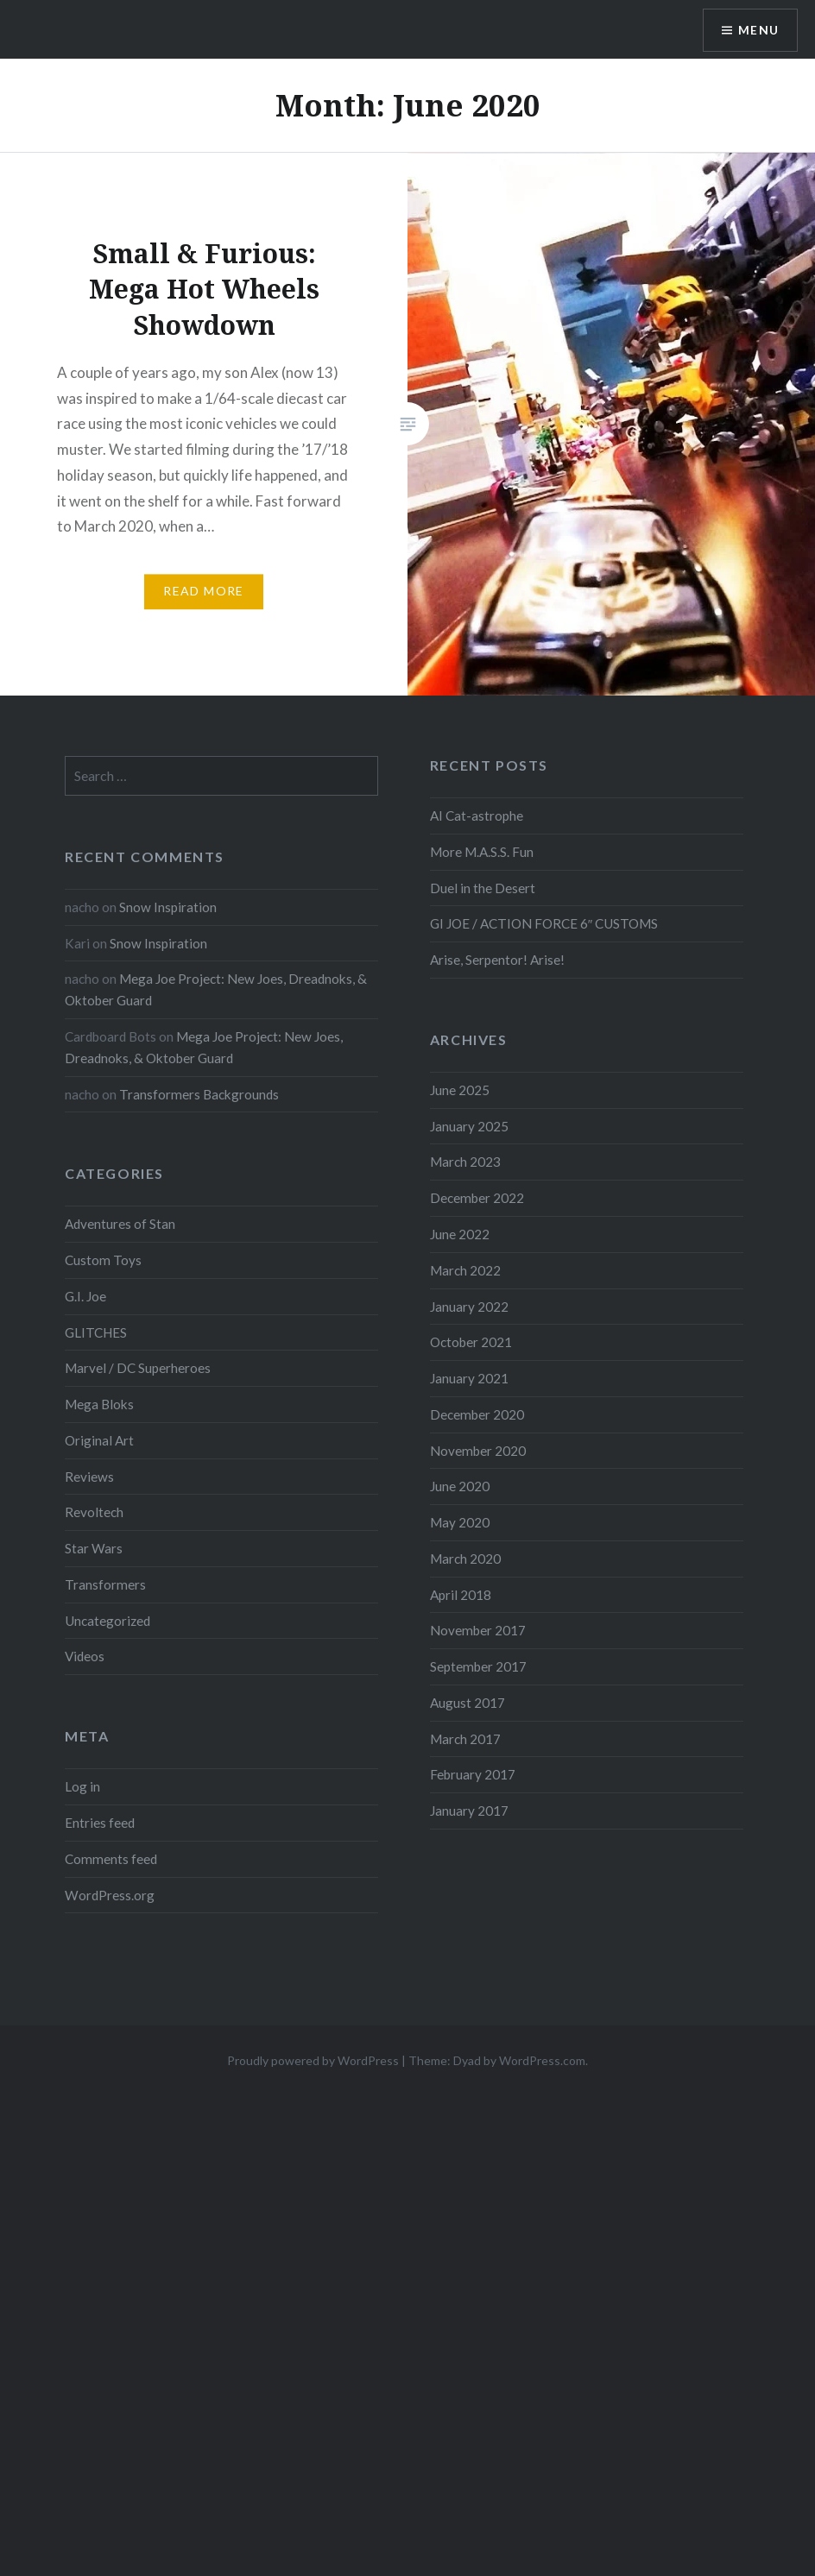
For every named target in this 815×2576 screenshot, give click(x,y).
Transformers (105, 1584)
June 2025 (460, 1090)
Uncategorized (107, 1620)
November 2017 (478, 1630)
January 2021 (469, 1378)
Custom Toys (103, 1260)
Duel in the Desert (482, 888)
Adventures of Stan (120, 1223)
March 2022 (465, 1270)
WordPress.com (542, 2060)
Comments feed (111, 1859)
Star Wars (94, 1548)
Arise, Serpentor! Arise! (497, 959)
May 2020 (460, 1522)
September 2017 (478, 1666)
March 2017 (465, 1739)
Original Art (99, 1440)
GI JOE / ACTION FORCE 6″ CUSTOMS (544, 923)
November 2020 (478, 1450)
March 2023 (465, 1161)
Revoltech (94, 1512)
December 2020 (477, 1414)
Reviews (89, 1476)
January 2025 (469, 1126)
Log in (82, 1786)
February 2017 (472, 1774)
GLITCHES (96, 1332)
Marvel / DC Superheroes (138, 1368)
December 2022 (477, 1198)
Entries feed (100, 1822)
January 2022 (469, 1306)
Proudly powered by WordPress (313, 2060)
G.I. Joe (85, 1296)
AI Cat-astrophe (476, 815)
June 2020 (460, 1486)
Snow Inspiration (168, 907)
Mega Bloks (99, 1404)
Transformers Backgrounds (199, 1094)
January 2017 (469, 1810)
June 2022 (460, 1234)
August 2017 (467, 1702)
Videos (84, 1656)
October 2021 (471, 1342)
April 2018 (460, 1595)
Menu (758, 30)
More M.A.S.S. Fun (482, 852)
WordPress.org (110, 1895)
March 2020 (465, 1558)
